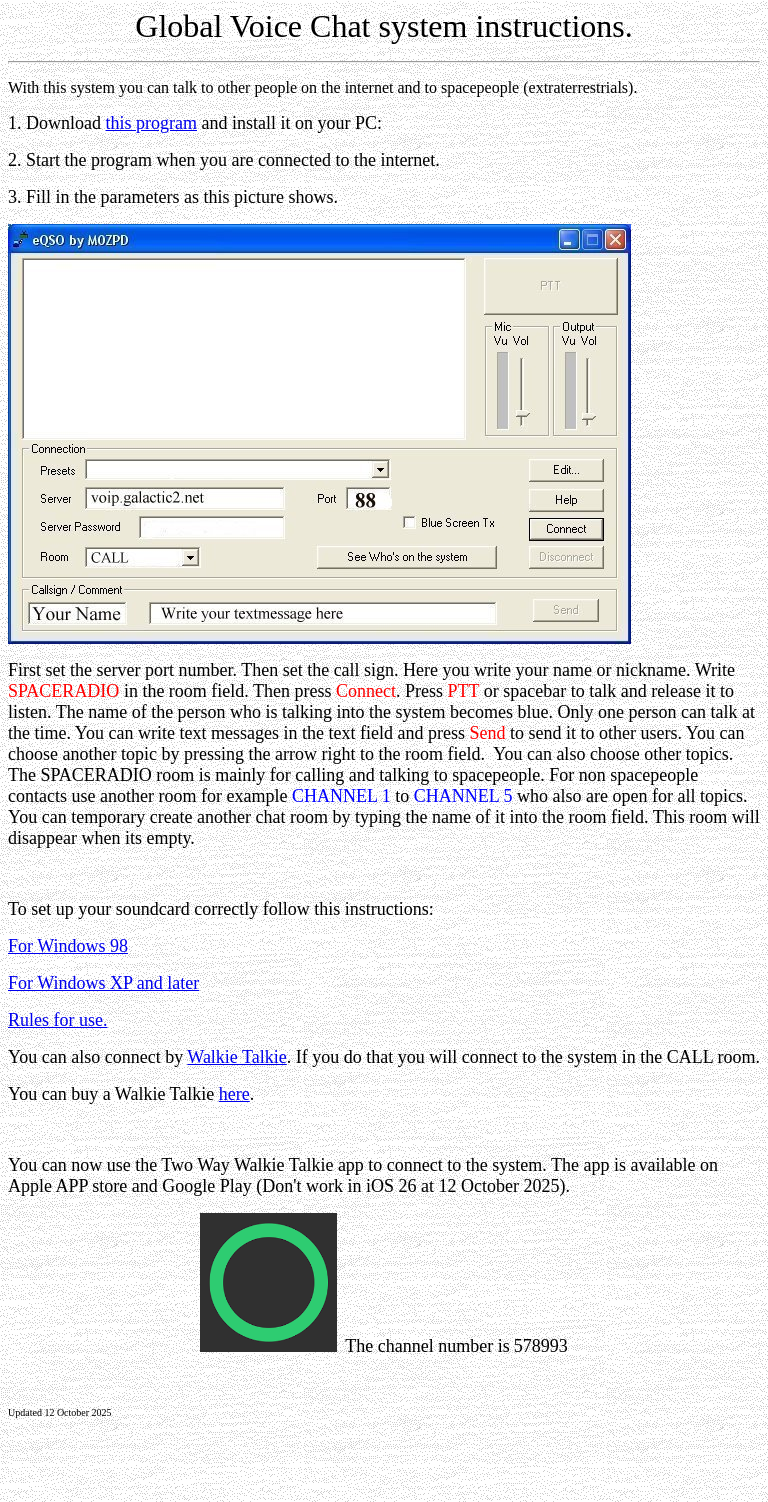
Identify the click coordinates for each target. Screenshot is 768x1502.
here (234, 1094)
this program (152, 123)
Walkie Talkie (236, 1057)
